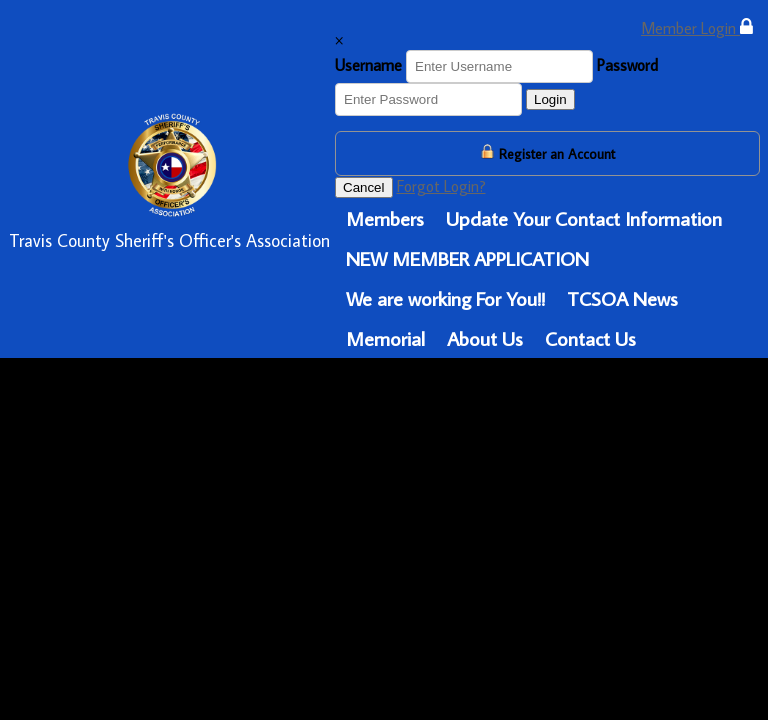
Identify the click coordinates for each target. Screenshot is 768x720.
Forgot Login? (441, 186)
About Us (485, 338)
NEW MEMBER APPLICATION (467, 258)
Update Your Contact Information (584, 218)
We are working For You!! (445, 298)
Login (550, 99)
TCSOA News (622, 298)
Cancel (364, 187)
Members (385, 218)
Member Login (697, 27)
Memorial (385, 338)
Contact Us (590, 338)
